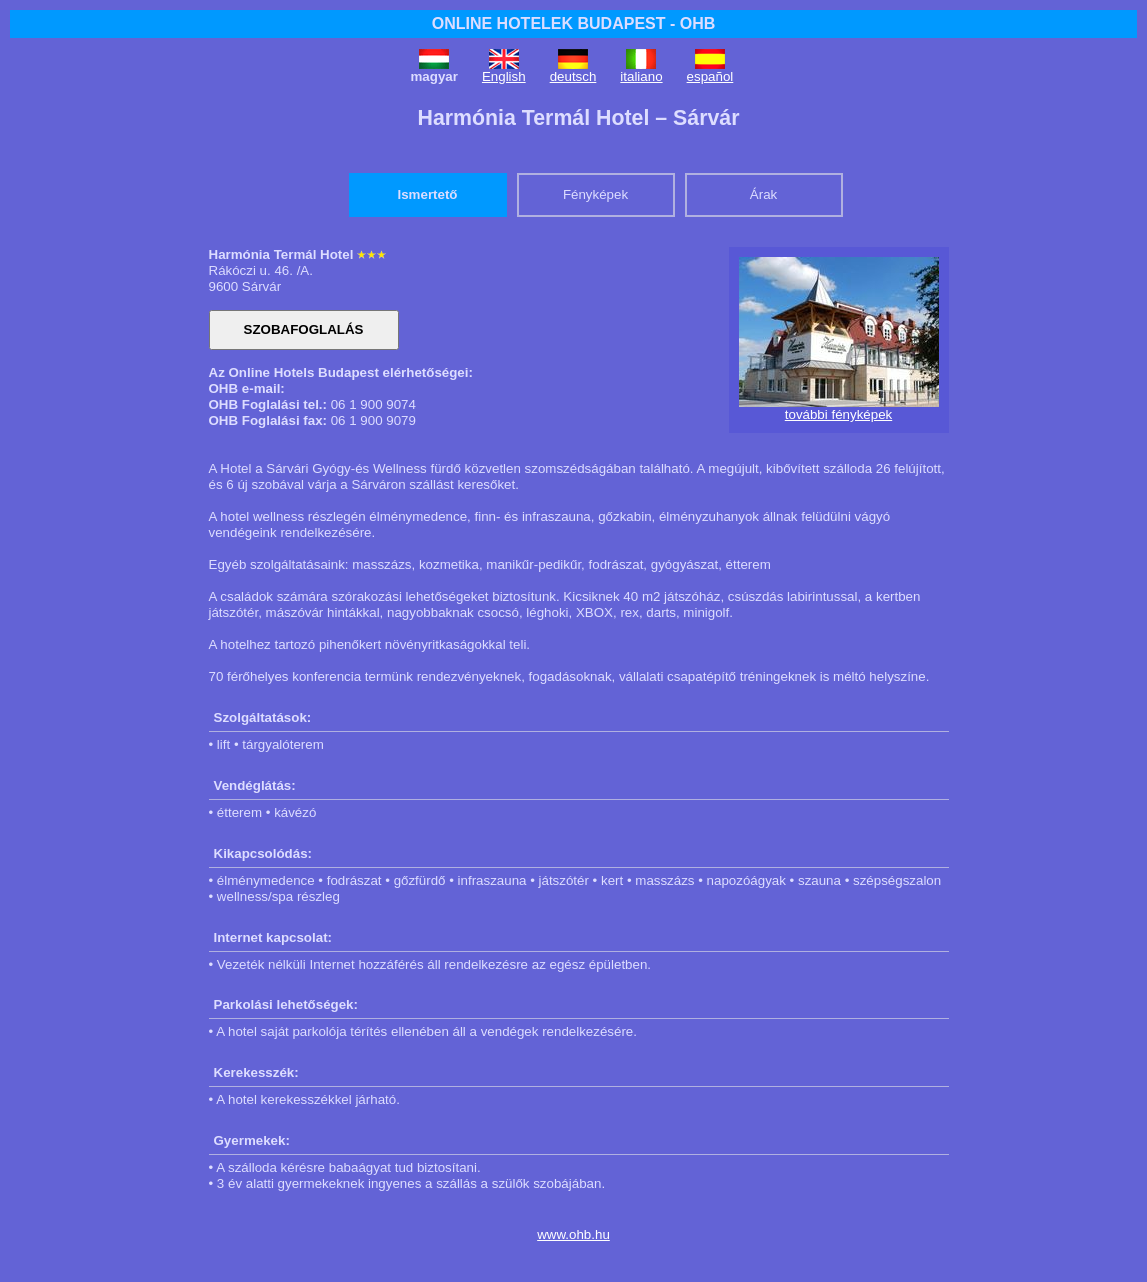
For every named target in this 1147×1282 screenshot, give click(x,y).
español (710, 76)
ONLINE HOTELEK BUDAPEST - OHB (574, 23)
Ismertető (428, 194)
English (504, 76)
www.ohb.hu (573, 1234)
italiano (641, 76)
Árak (763, 194)
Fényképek (595, 194)
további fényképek (838, 414)
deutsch (573, 76)
